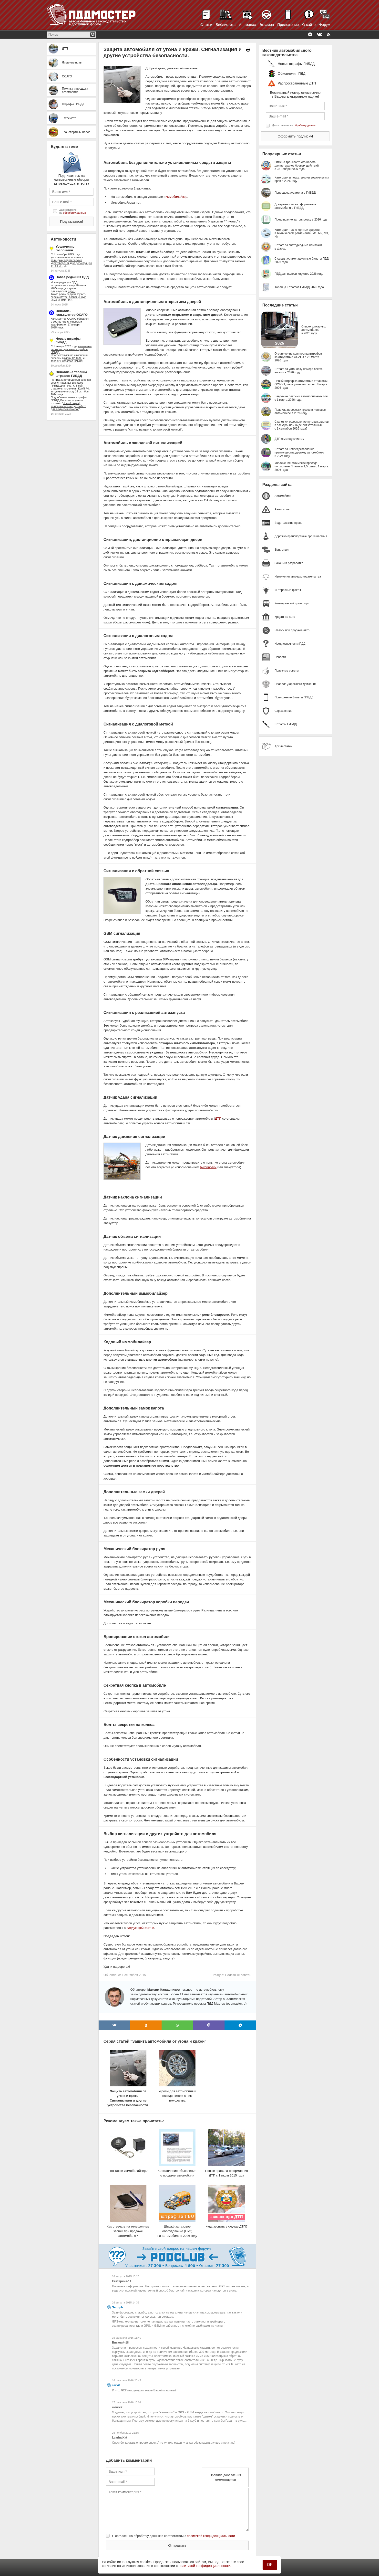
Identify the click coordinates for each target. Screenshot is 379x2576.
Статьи (206, 24)
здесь (71, 291)
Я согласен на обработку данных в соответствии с (173, 2536)
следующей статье (140, 1928)
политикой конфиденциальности (211, 2536)
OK (270, 2565)
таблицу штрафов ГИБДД (66, 360)
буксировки (208, 1167)
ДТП (218, 1118)
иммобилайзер (176, 197)
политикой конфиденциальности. (205, 2566)
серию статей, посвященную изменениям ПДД (68, 298)
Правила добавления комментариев (225, 2477)
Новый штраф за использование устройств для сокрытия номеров (68, 406)
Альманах (247, 24)
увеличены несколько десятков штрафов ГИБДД (71, 349)
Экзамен (266, 24)
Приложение (288, 24)
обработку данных (74, 212)
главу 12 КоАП (73, 358)
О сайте (309, 24)
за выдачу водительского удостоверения (66, 261)
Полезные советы (238, 1975)
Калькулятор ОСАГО (63, 318)
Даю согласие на (72, 211)
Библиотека (226, 24)
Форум (324, 24)
